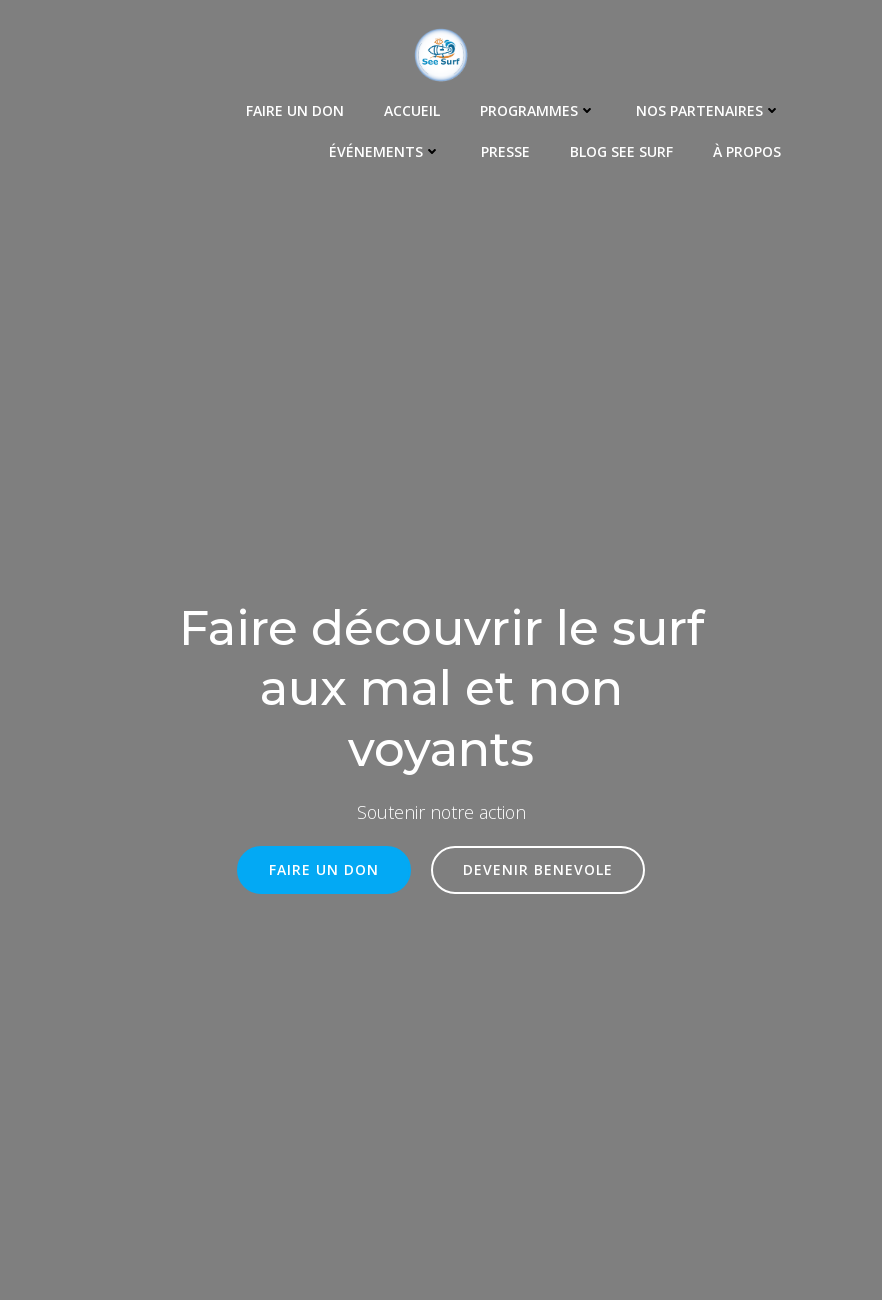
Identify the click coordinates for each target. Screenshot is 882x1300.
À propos (747, 151)
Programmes (538, 110)
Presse (505, 151)
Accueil (412, 110)
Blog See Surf (621, 151)
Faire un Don (295, 110)
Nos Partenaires (708, 110)
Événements (385, 151)
